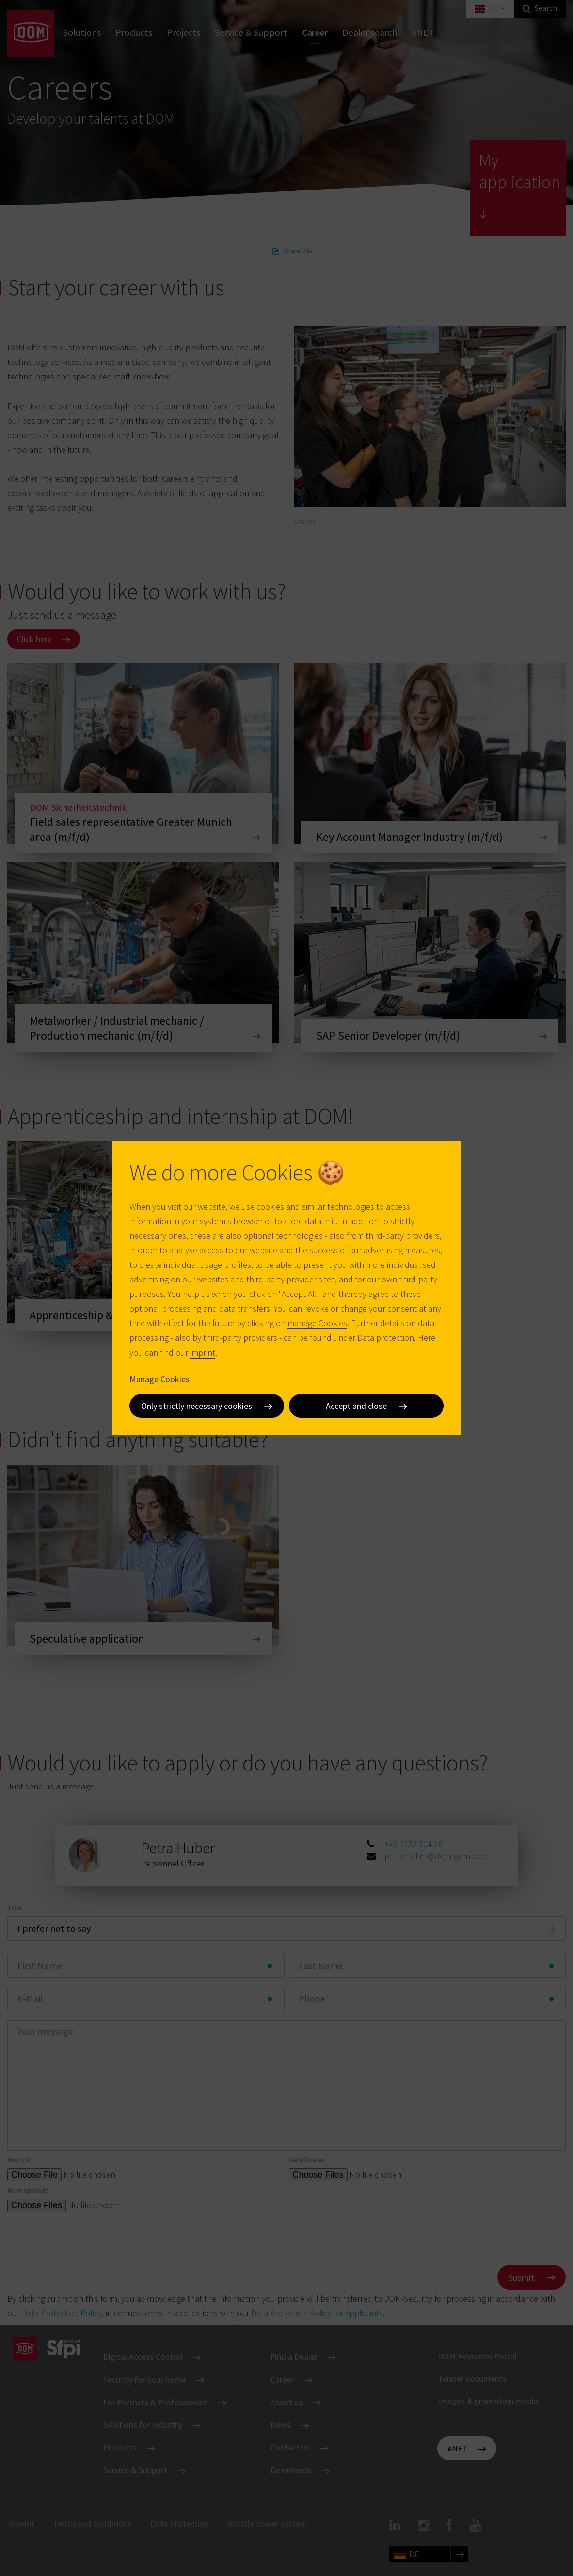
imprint (202, 1352)
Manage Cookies (159, 1379)
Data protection (385, 1337)
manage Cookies (317, 1322)
